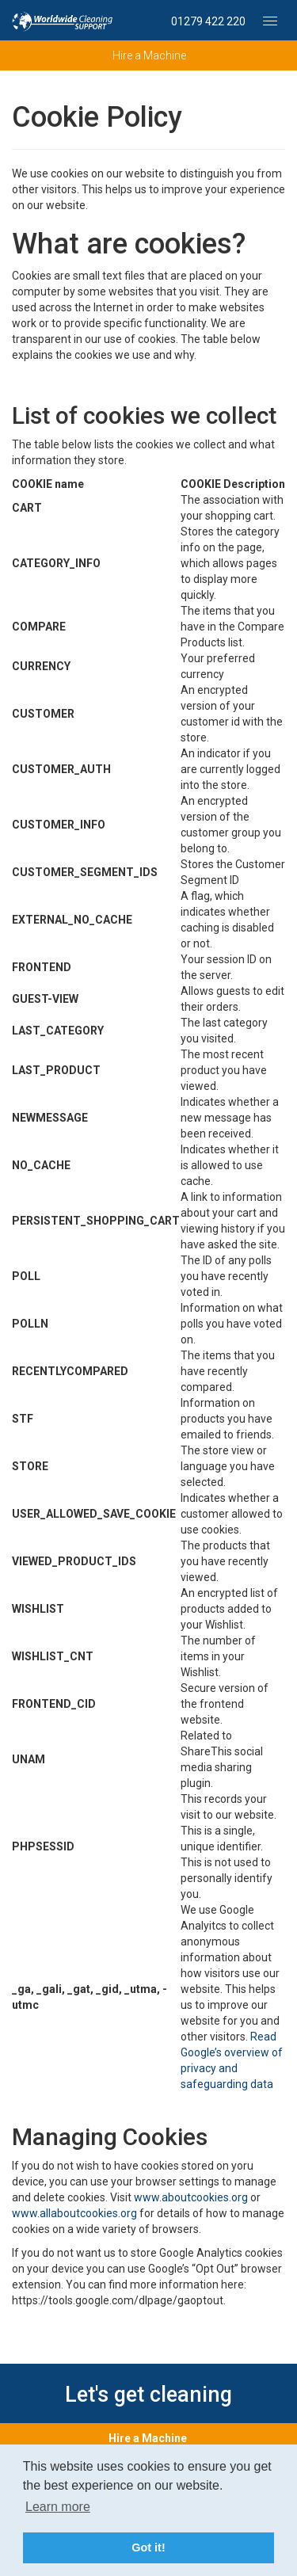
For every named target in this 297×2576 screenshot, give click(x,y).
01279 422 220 (208, 21)
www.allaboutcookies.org (74, 2213)
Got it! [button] (148, 2547)
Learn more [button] (57, 2506)
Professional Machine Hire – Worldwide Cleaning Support (62, 21)
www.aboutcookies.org (191, 2197)
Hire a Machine (148, 2438)
